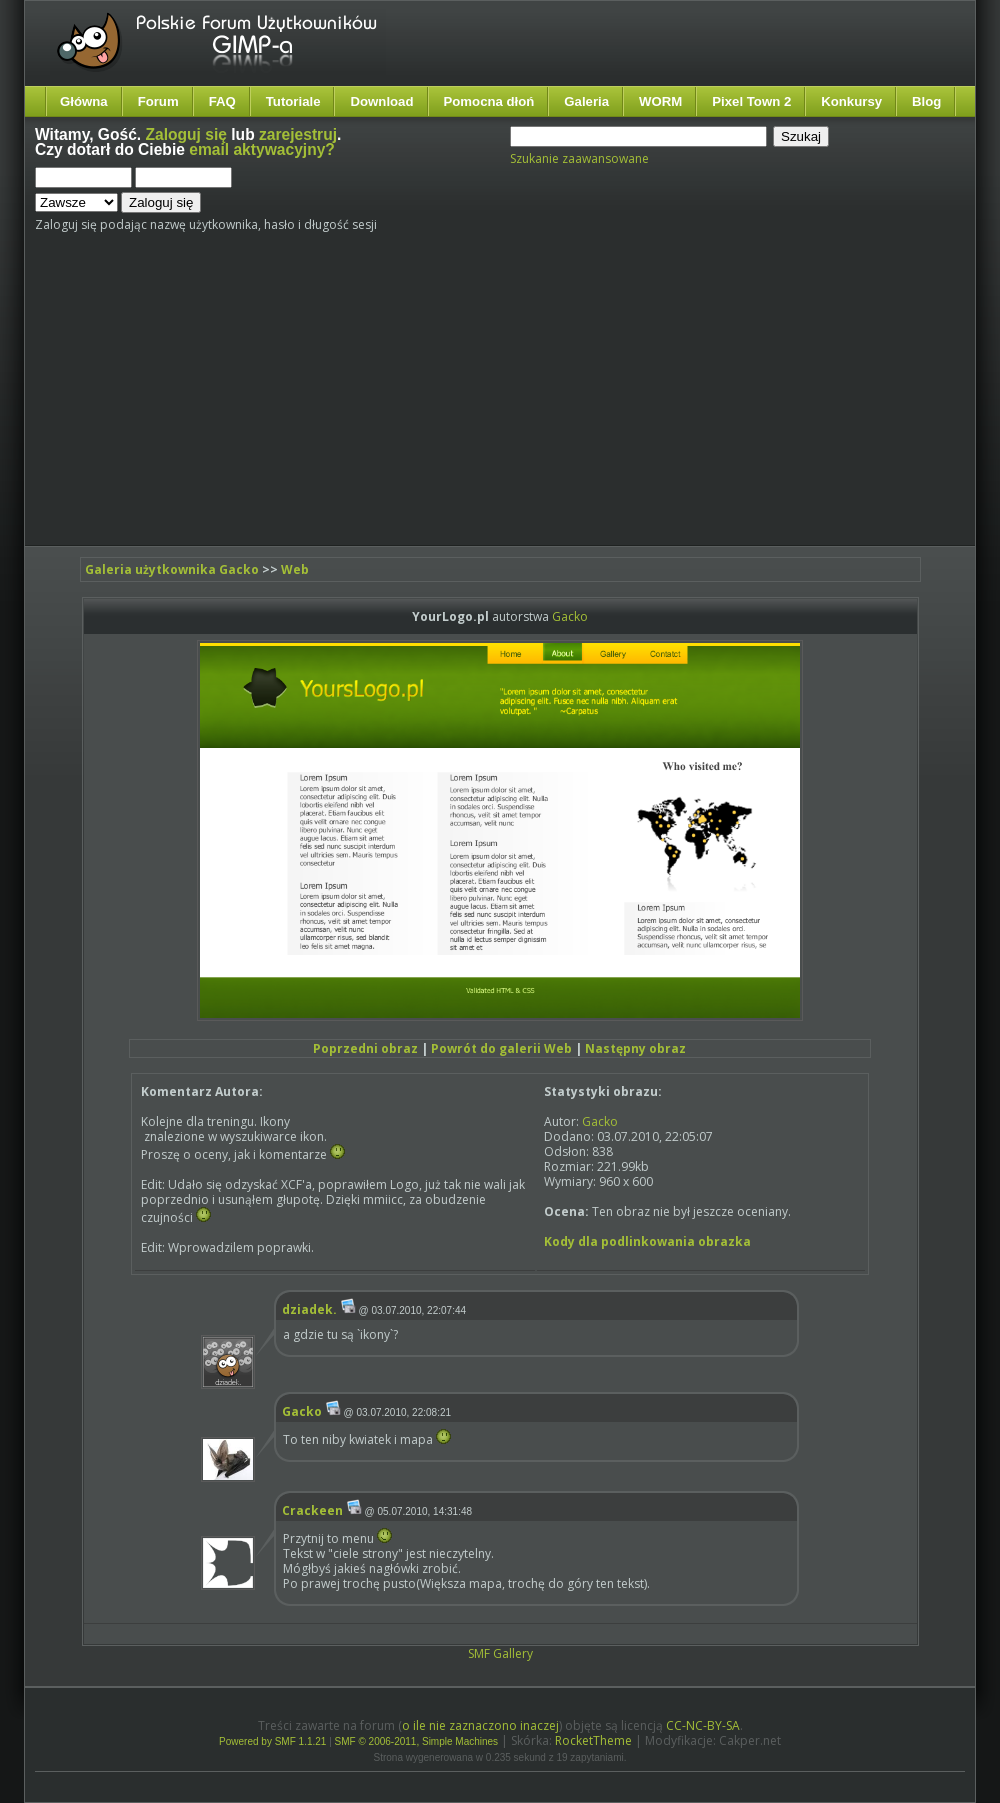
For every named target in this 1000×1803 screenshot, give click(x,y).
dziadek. (309, 1309)
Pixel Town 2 (751, 101)
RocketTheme (593, 1740)
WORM (660, 101)
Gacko (570, 616)
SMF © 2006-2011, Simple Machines (417, 1741)
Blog (926, 101)
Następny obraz (635, 1048)
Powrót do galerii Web (501, 1048)
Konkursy (851, 101)
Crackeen (312, 1510)
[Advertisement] (401, 397)
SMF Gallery (500, 1653)
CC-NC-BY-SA (703, 1725)
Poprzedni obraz (365, 1048)
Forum (158, 101)
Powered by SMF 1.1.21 (272, 1741)
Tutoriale (293, 101)
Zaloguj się (186, 134)
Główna (84, 101)
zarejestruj (298, 134)
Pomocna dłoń (489, 101)
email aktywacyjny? (262, 149)
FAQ (222, 101)
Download (381, 101)
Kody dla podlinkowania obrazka (647, 1241)
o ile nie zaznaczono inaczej (480, 1725)
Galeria (586, 101)
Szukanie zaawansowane (579, 158)
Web (295, 569)
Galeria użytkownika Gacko (172, 569)
